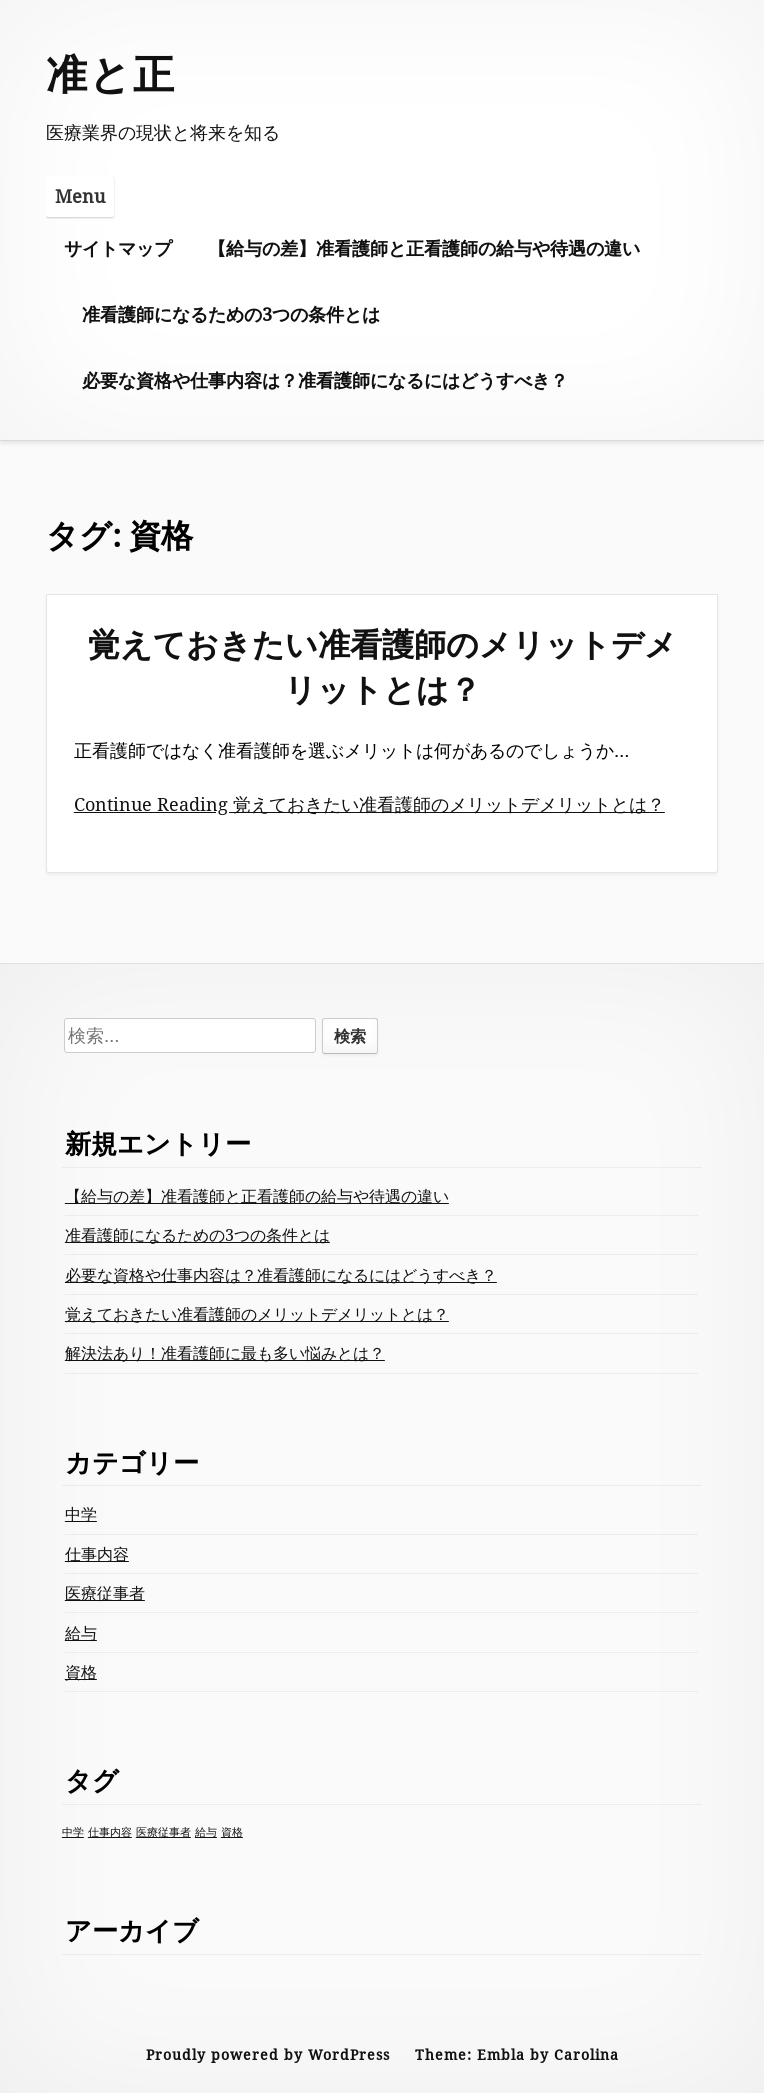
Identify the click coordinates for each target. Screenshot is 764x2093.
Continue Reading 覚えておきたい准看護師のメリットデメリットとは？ (369, 804)
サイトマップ (118, 248)
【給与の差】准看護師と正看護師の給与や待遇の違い (424, 248)
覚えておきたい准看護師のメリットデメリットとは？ (382, 666)
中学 (81, 1514)
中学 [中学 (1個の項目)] (73, 1832)
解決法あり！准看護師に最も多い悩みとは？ (225, 1353)
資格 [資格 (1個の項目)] (232, 1832)
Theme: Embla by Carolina (517, 2054)
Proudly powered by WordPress (268, 2054)
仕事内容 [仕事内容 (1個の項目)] (110, 1832)
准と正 (111, 73)
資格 (81, 1672)
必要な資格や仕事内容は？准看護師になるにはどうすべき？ (325, 380)
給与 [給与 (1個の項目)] (206, 1832)
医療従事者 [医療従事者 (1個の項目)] (163, 1832)
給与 (81, 1633)
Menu (80, 196)
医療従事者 (105, 1593)
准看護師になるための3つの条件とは (231, 314)
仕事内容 (97, 1554)
